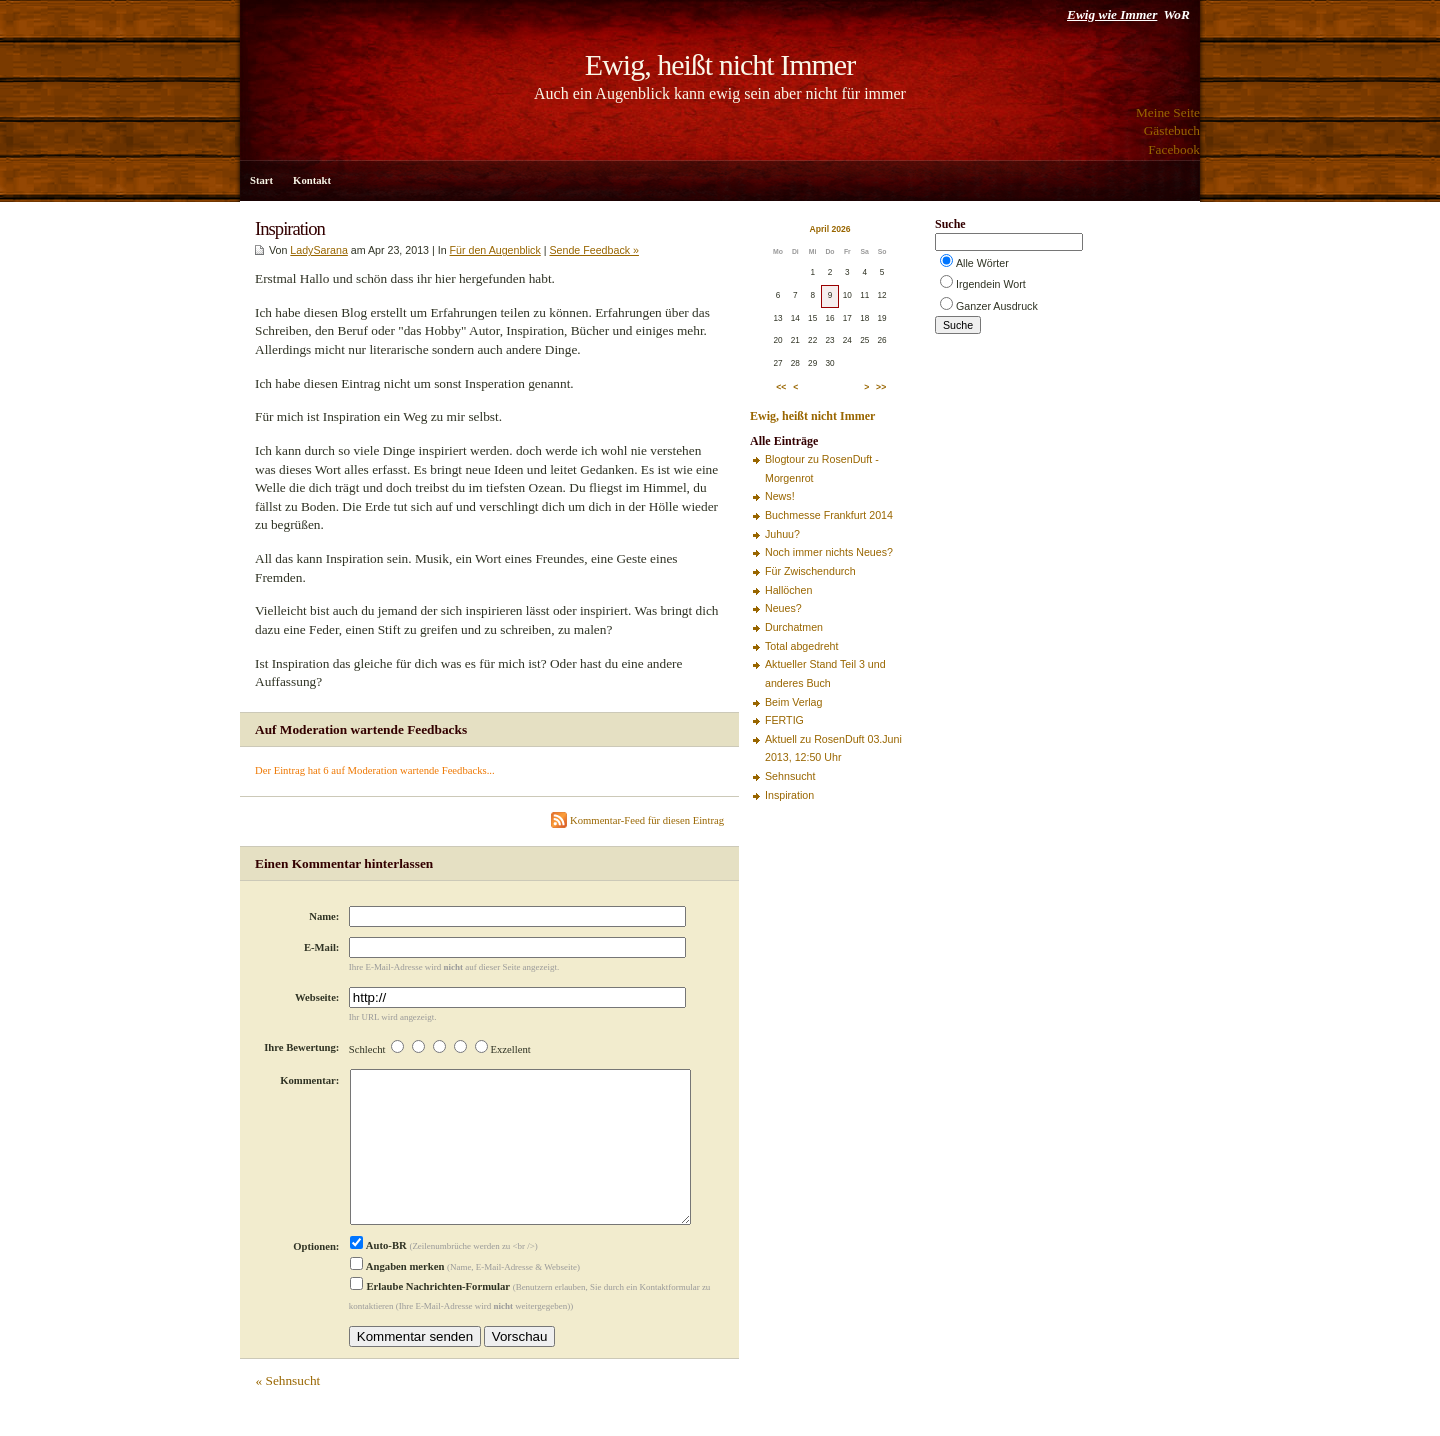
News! (780, 496)
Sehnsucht (790, 776)
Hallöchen (788, 590)
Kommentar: (309, 1080)
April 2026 (829, 229)
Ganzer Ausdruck (997, 306)
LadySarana (318, 250)
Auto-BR (378, 1277)
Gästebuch (1172, 130)
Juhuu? (782, 534)
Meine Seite (1168, 112)
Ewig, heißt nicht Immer (720, 64)
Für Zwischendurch (810, 571)
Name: (324, 916)
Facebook (1174, 149)
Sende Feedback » (593, 250)
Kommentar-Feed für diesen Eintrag (637, 820)
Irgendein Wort (991, 284)
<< (781, 387)
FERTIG (784, 720)
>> (881, 387)
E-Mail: (322, 947)
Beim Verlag (793, 702)
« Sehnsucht (287, 1412)
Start (261, 180)
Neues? (783, 608)
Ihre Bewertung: (301, 1047)
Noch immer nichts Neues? (829, 552)
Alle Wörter (982, 263)
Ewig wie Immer (1112, 14)
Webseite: (317, 997)
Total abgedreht (801, 646)
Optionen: (316, 1278)
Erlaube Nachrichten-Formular (430, 1318)
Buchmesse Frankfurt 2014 (829, 515)
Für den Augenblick (495, 250)
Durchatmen (794, 627)
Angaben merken (397, 1298)
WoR (1176, 14)
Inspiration (789, 795)
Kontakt (312, 180)
